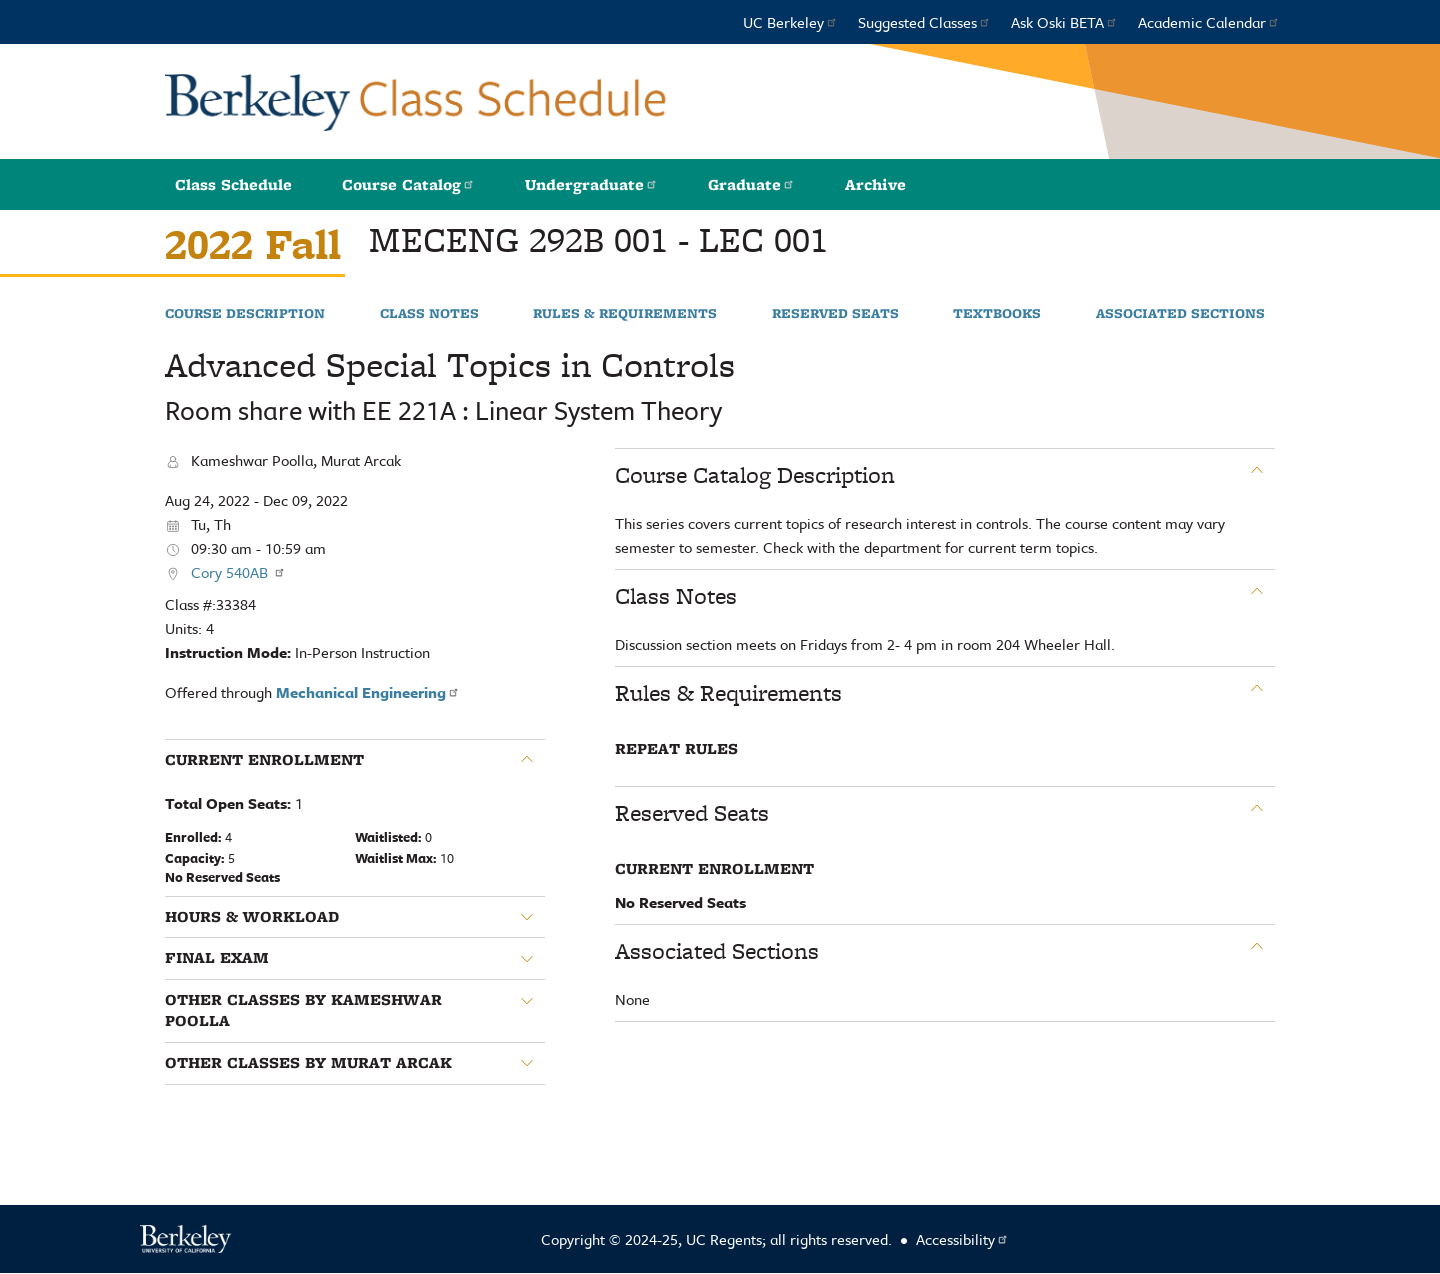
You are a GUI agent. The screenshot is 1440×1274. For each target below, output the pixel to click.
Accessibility (962, 1239)
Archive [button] (875, 184)
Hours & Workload (252, 917)
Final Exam (217, 958)
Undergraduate (591, 184)
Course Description (245, 314)
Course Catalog (408, 184)
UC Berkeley (790, 22)
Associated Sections (1180, 314)
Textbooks (997, 314)
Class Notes (429, 314)
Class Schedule (233, 184)
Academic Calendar (1209, 22)
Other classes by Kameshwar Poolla (303, 1010)
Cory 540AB (238, 572)
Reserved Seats (835, 314)
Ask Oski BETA (1064, 22)
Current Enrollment (264, 760)
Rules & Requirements (625, 314)
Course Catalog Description (755, 475)
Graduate (751, 184)
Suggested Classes (924, 22)
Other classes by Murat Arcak (308, 1063)
